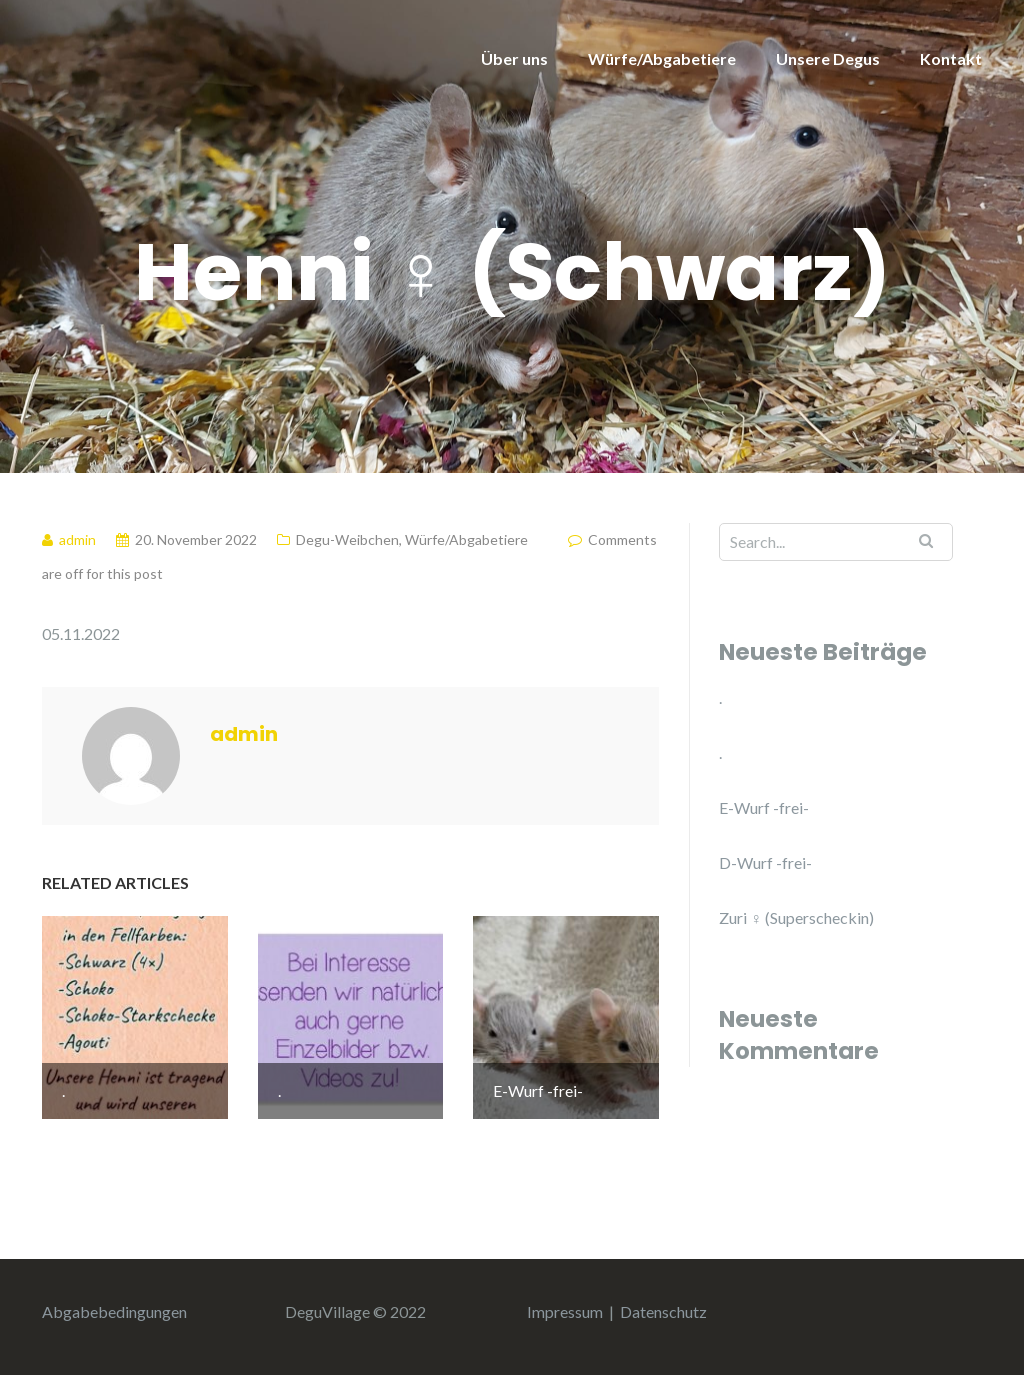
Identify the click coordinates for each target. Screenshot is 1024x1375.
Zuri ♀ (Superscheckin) (796, 917)
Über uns (514, 58)
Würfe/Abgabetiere (662, 58)
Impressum (565, 1311)
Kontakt (951, 58)
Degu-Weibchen (347, 539)
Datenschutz (663, 1311)
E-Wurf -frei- (764, 807)
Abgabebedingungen (114, 1311)
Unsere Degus (828, 58)
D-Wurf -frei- (765, 862)
